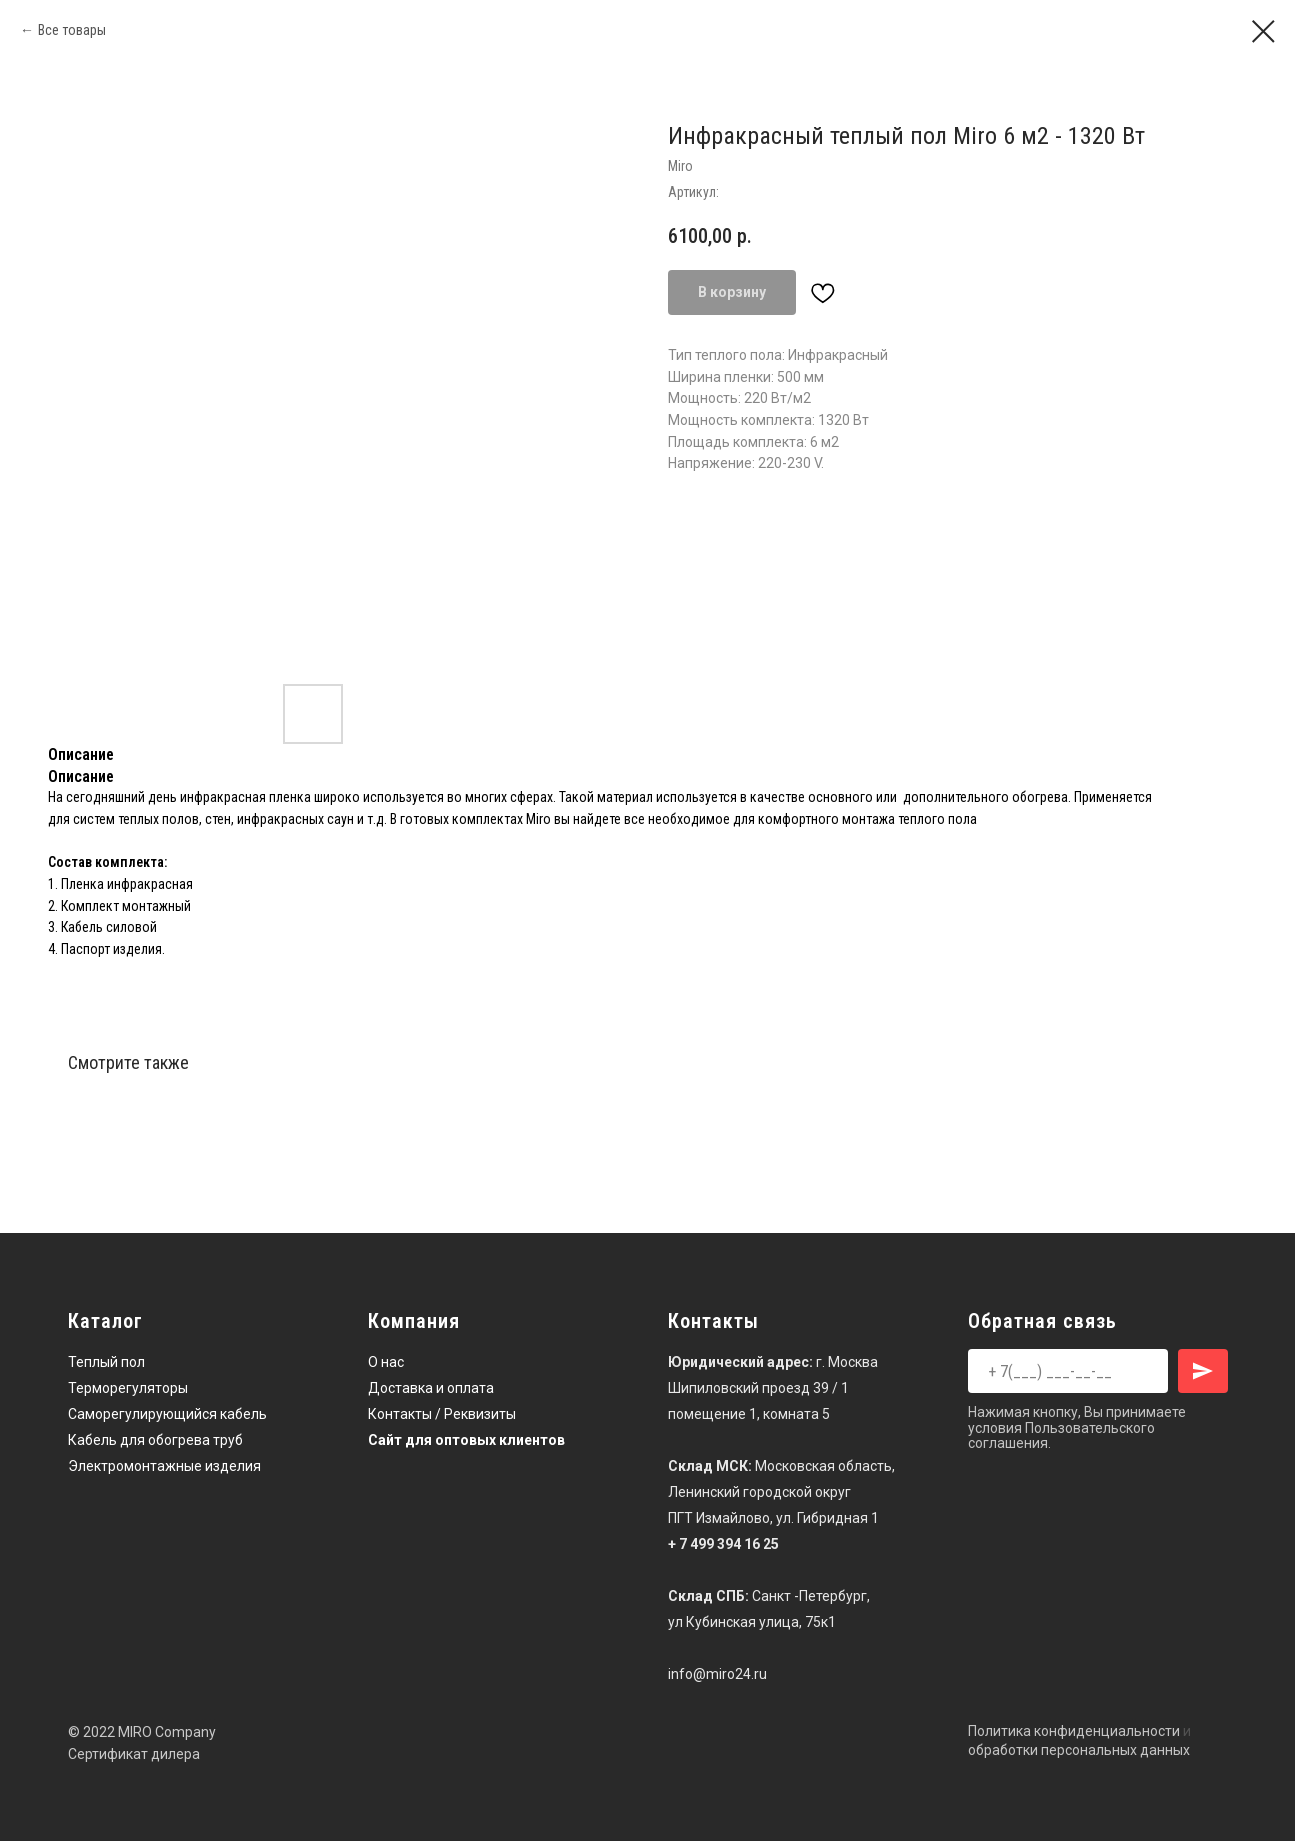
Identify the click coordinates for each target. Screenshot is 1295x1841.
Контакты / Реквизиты (442, 1414)
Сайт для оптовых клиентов (466, 1440)
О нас (386, 1362)
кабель (243, 1414)
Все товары (72, 30)
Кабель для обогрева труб (155, 1440)
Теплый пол (106, 1362)
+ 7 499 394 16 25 (723, 1544)
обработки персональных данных (1079, 1750)
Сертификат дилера (134, 1754)
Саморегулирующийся (142, 1414)
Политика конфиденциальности (1074, 1731)
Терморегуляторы (128, 1388)
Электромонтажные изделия (164, 1466)
